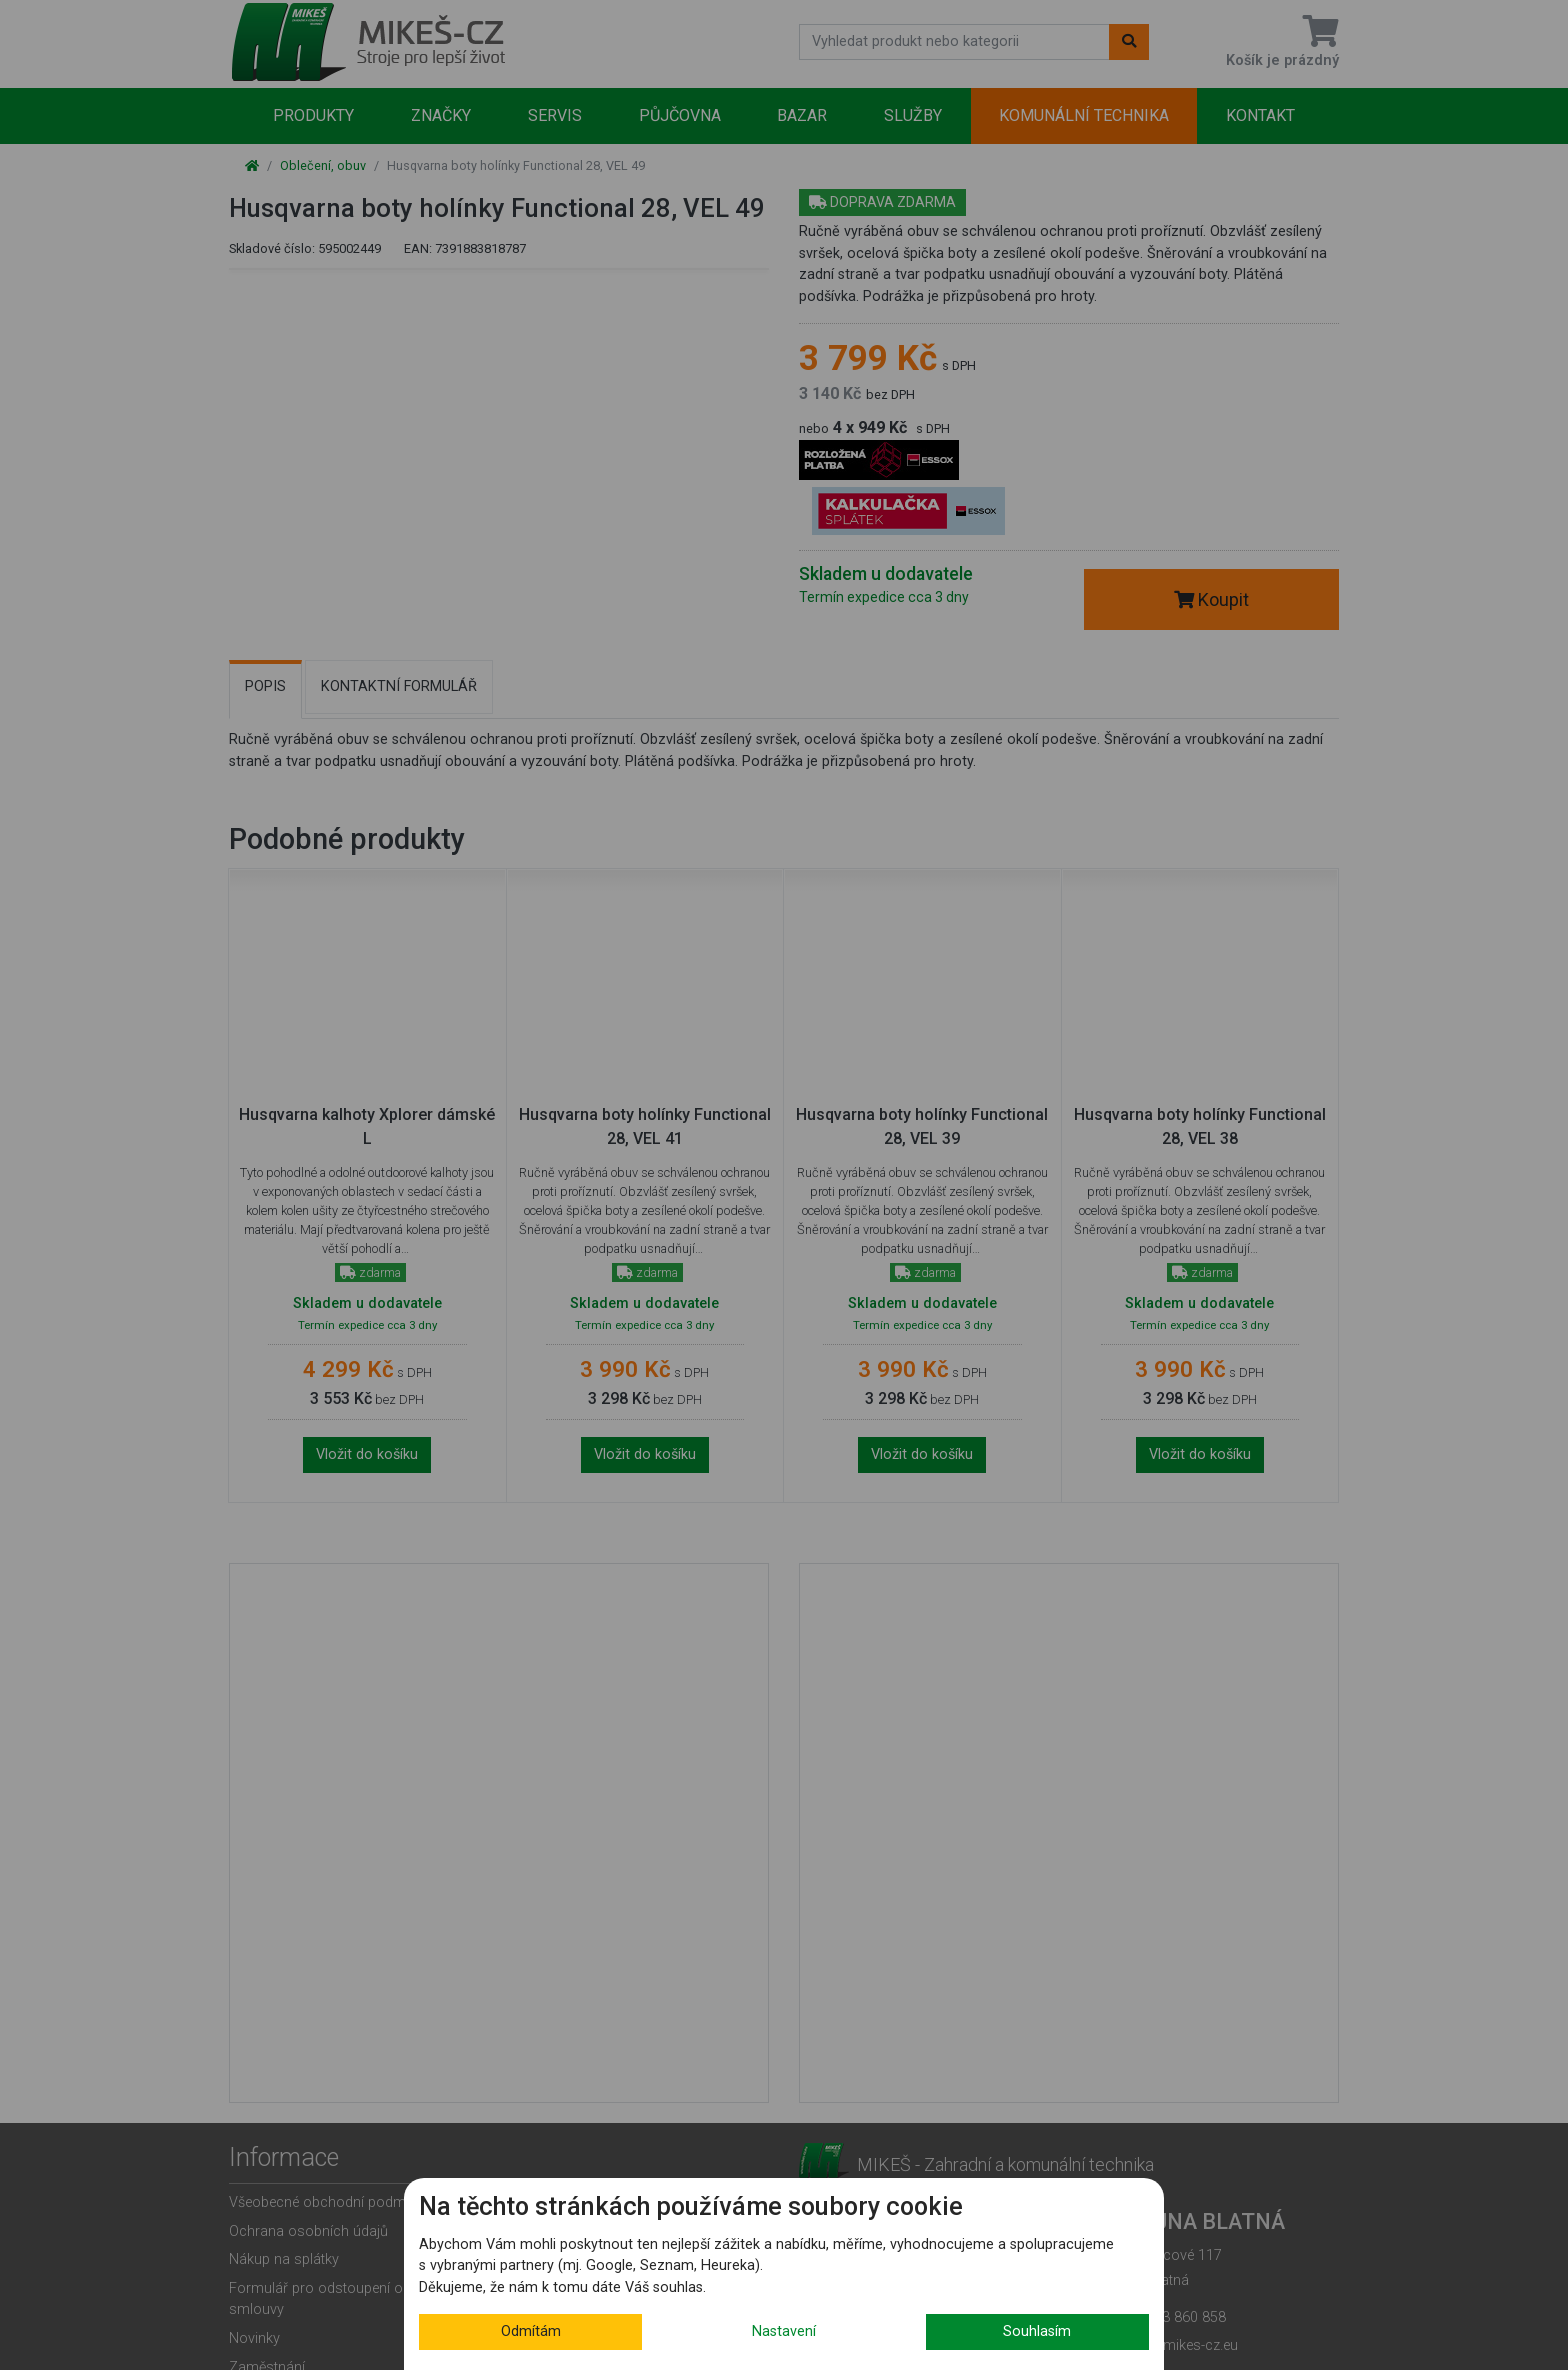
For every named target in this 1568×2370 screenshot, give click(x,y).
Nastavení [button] (784, 2331)
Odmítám (531, 2331)
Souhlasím (1037, 2331)
